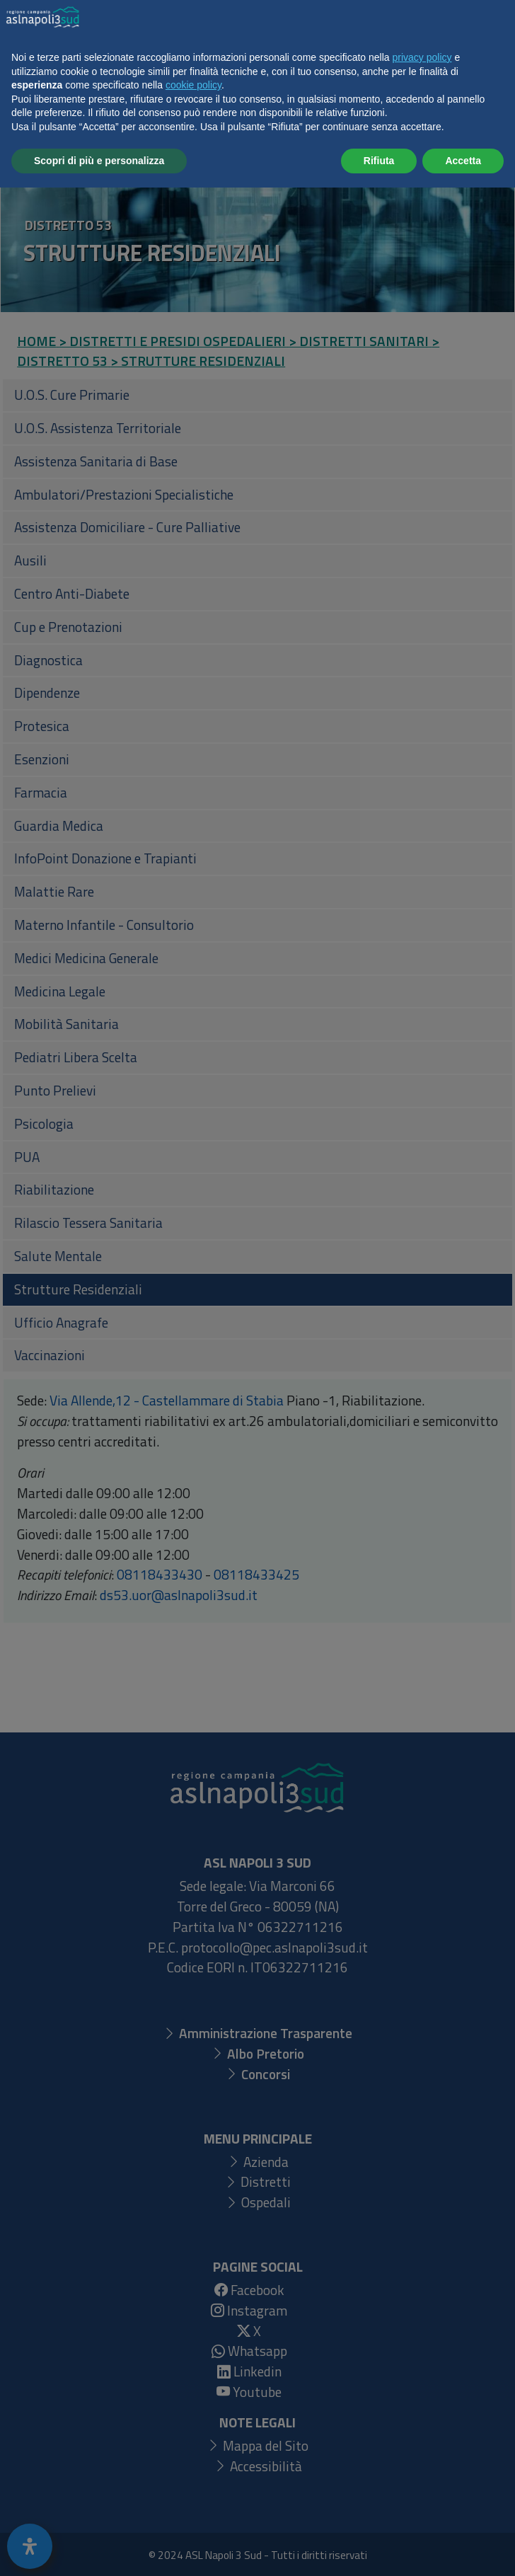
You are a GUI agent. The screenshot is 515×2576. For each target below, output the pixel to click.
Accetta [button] (463, 2548)
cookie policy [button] (193, 2473)
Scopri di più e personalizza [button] (99, 2548)
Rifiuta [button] (379, 2548)
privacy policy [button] (422, 2445)
